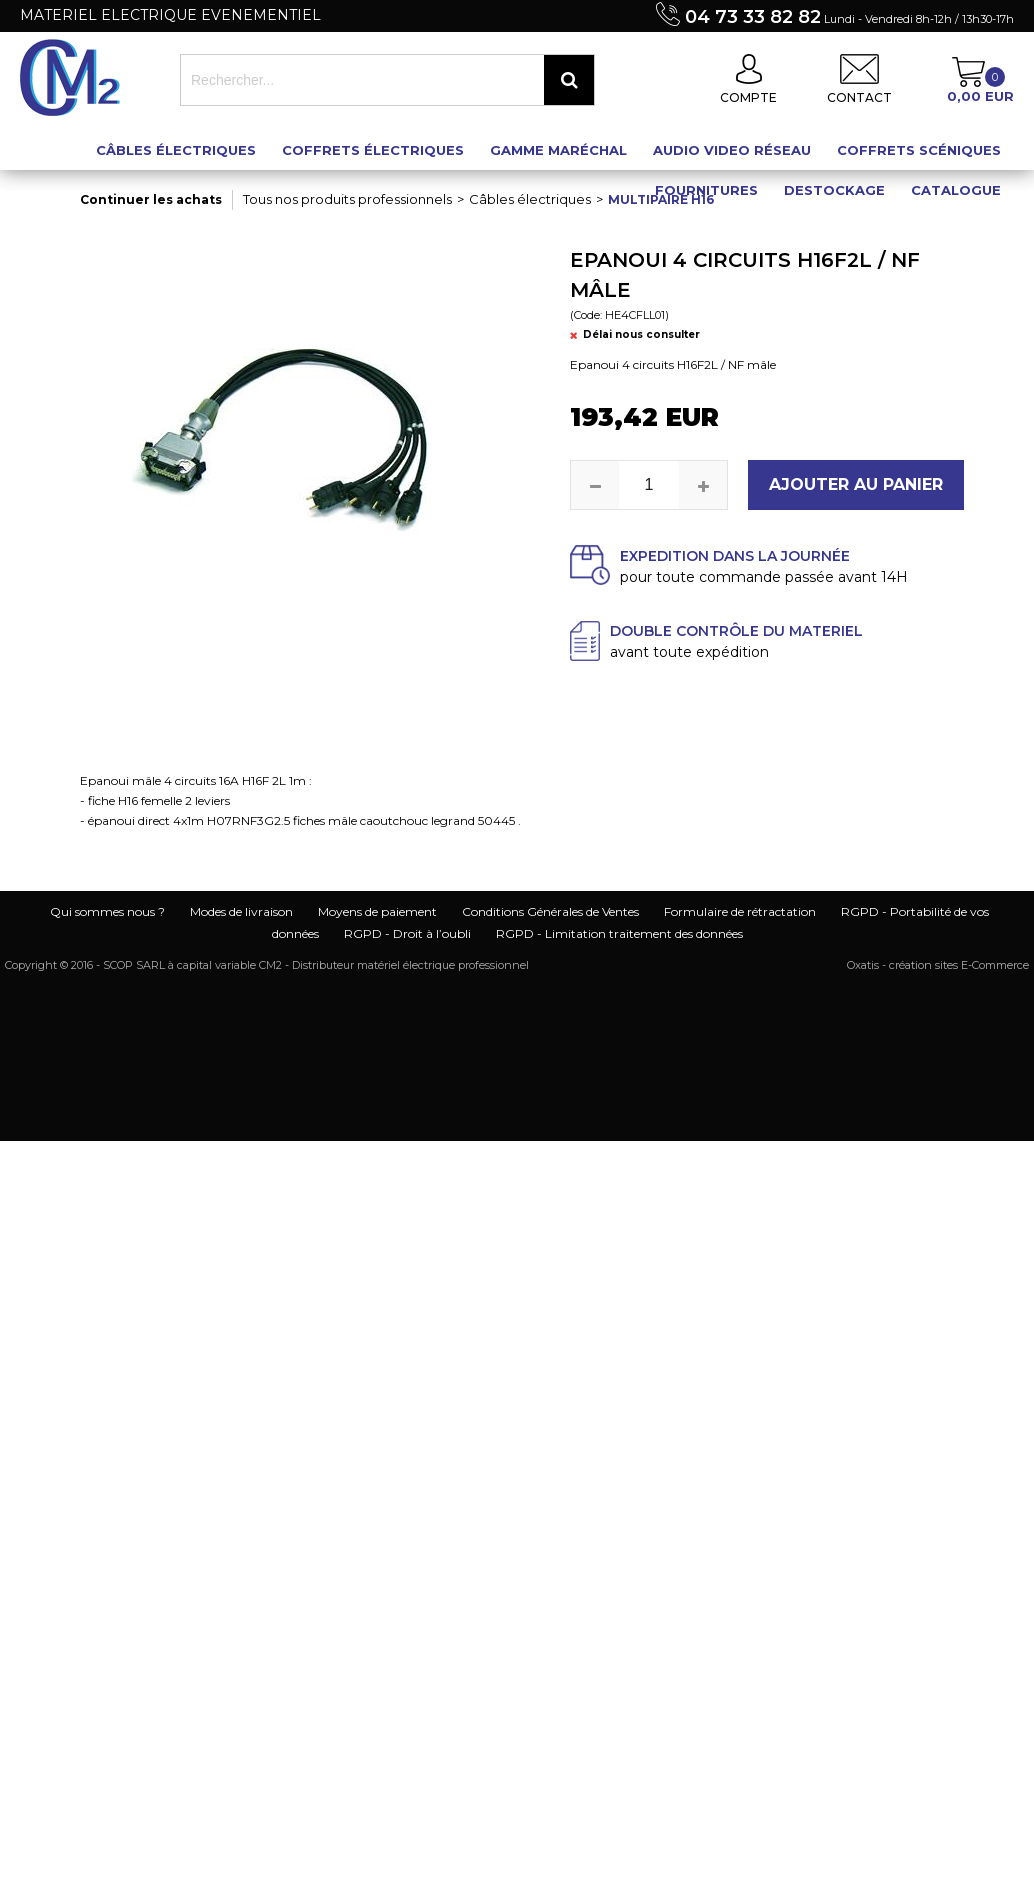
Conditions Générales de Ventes (550, 911)
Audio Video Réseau (732, 150)
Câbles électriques (176, 150)
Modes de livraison (241, 911)
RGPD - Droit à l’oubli (407, 933)
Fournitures (706, 190)
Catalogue (956, 190)
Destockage (834, 190)
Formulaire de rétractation (740, 911)
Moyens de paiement (377, 911)
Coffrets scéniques (919, 150)
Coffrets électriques (373, 150)
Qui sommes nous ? (107, 911)
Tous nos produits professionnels (347, 199)
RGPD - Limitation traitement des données (619, 933)
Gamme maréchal (558, 150)
